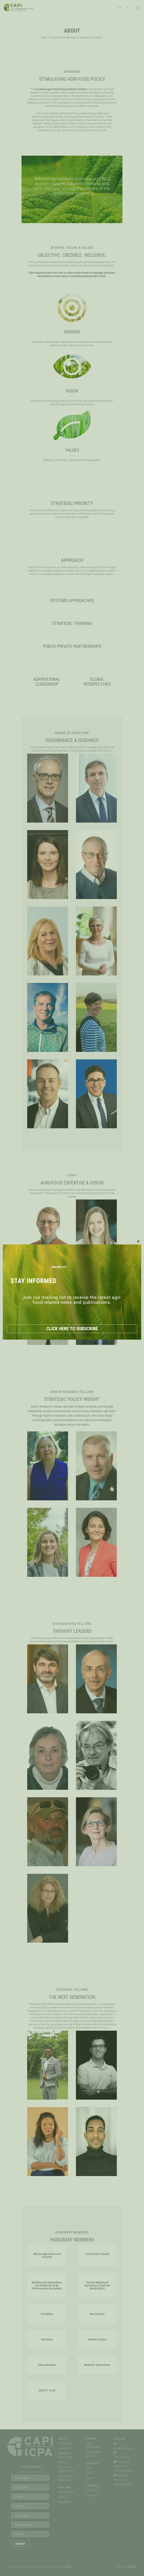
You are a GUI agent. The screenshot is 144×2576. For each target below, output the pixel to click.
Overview (65, 2443)
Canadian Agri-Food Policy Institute (123, 2466)
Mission (64, 2448)
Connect (92, 2485)
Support (92, 2463)
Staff (62, 2462)
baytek (132, 2566)
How (89, 2478)
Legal (67, 2566)
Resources (66, 2492)
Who (89, 2473)
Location (92, 2495)
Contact (92, 2490)
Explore (64, 2487)
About (63, 2438)
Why (89, 2468)
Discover (64, 2502)
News (62, 2497)
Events (91, 2438)
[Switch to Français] (120, 7)
